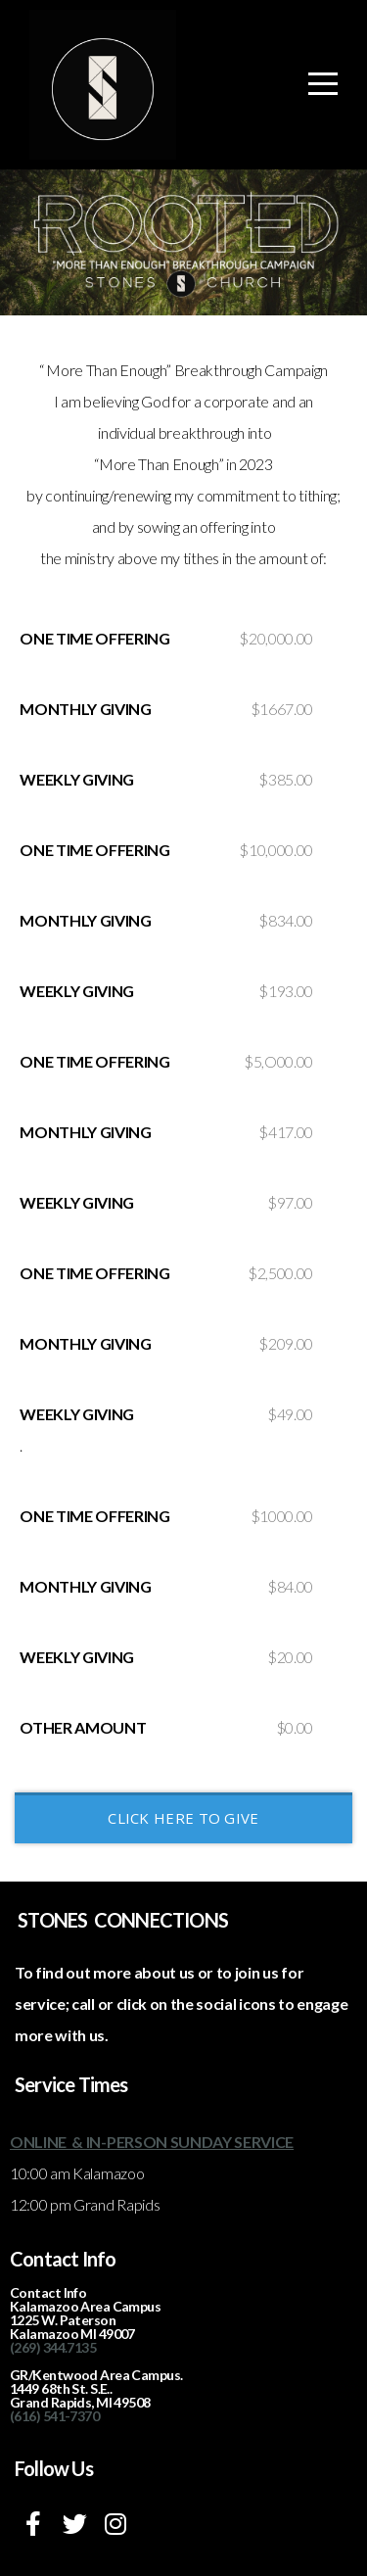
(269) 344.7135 (53, 2347)
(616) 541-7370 (54, 2416)
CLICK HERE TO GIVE (183, 1818)
